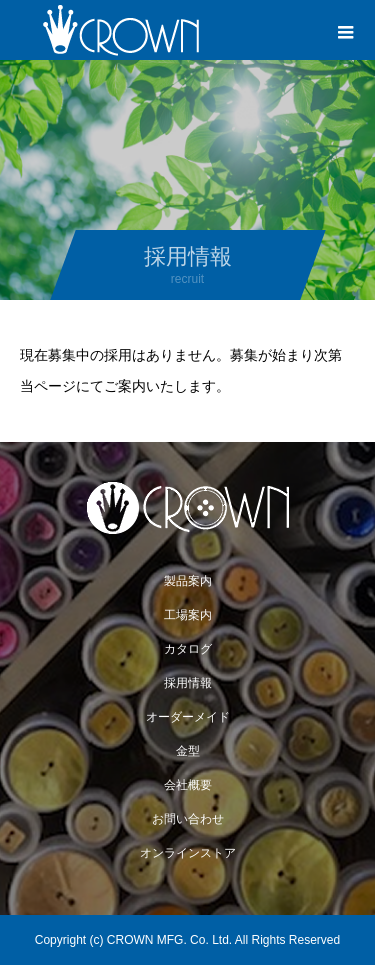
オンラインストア (188, 853)
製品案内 (188, 581)
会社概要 (188, 785)
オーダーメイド (188, 717)
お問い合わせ (188, 819)
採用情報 (188, 683)
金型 (188, 751)
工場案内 (188, 615)
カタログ (188, 649)
